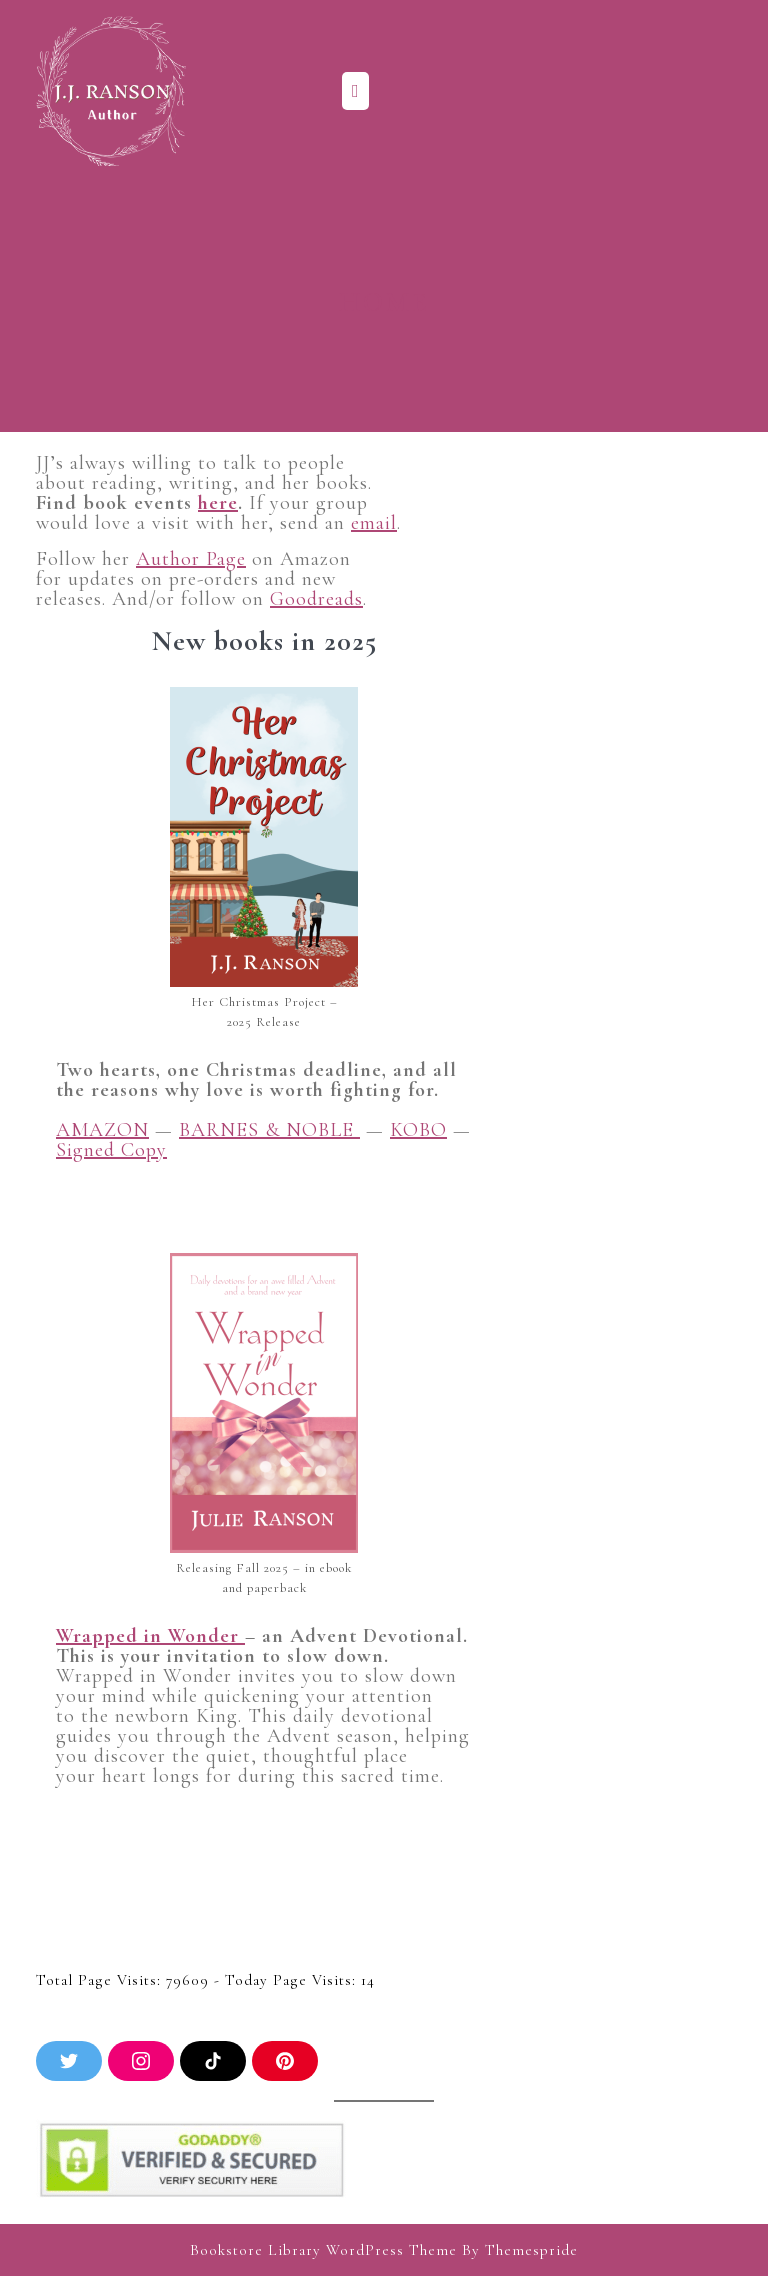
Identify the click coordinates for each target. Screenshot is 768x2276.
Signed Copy (111, 1150)
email (374, 523)
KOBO (418, 1130)
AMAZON (102, 1130)
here (218, 503)
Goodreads (316, 599)
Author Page (191, 559)
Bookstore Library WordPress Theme (323, 2250)
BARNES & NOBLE (269, 1130)
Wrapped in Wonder (150, 1636)
